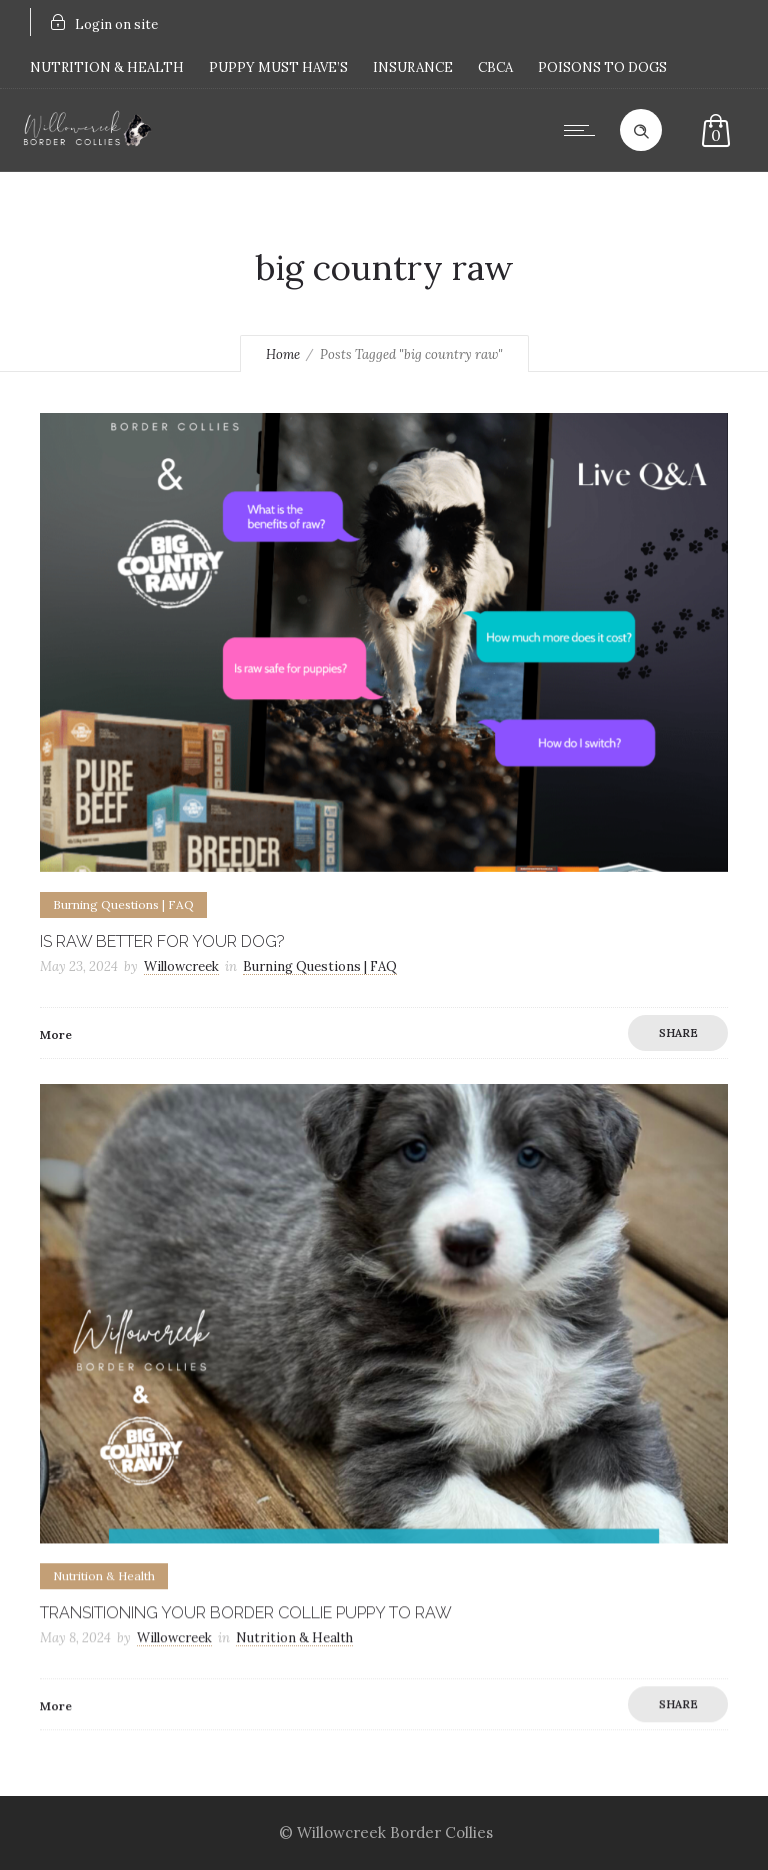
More (56, 1034)
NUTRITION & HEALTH (107, 67)
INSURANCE (413, 67)
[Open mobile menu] (584, 130)
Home (283, 354)
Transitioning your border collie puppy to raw (246, 1612)
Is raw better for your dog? (162, 941)
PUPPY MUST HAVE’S (278, 67)
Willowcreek (181, 966)
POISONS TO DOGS (602, 67)
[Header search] (641, 129)
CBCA (495, 67)
